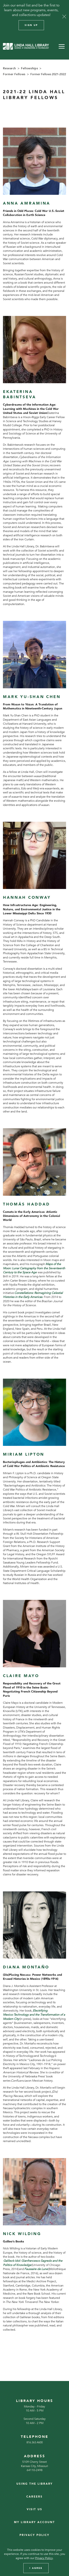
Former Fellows (14, 74)
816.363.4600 (34, 2442)
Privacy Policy (34, 2535)
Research (9, 68)
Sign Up (31, 25)
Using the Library (34, 2483)
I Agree (36, 2568)
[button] (61, 46)
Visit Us (34, 2509)
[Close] (64, 16)
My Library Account (34, 2522)
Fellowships (29, 68)
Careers (34, 2496)
